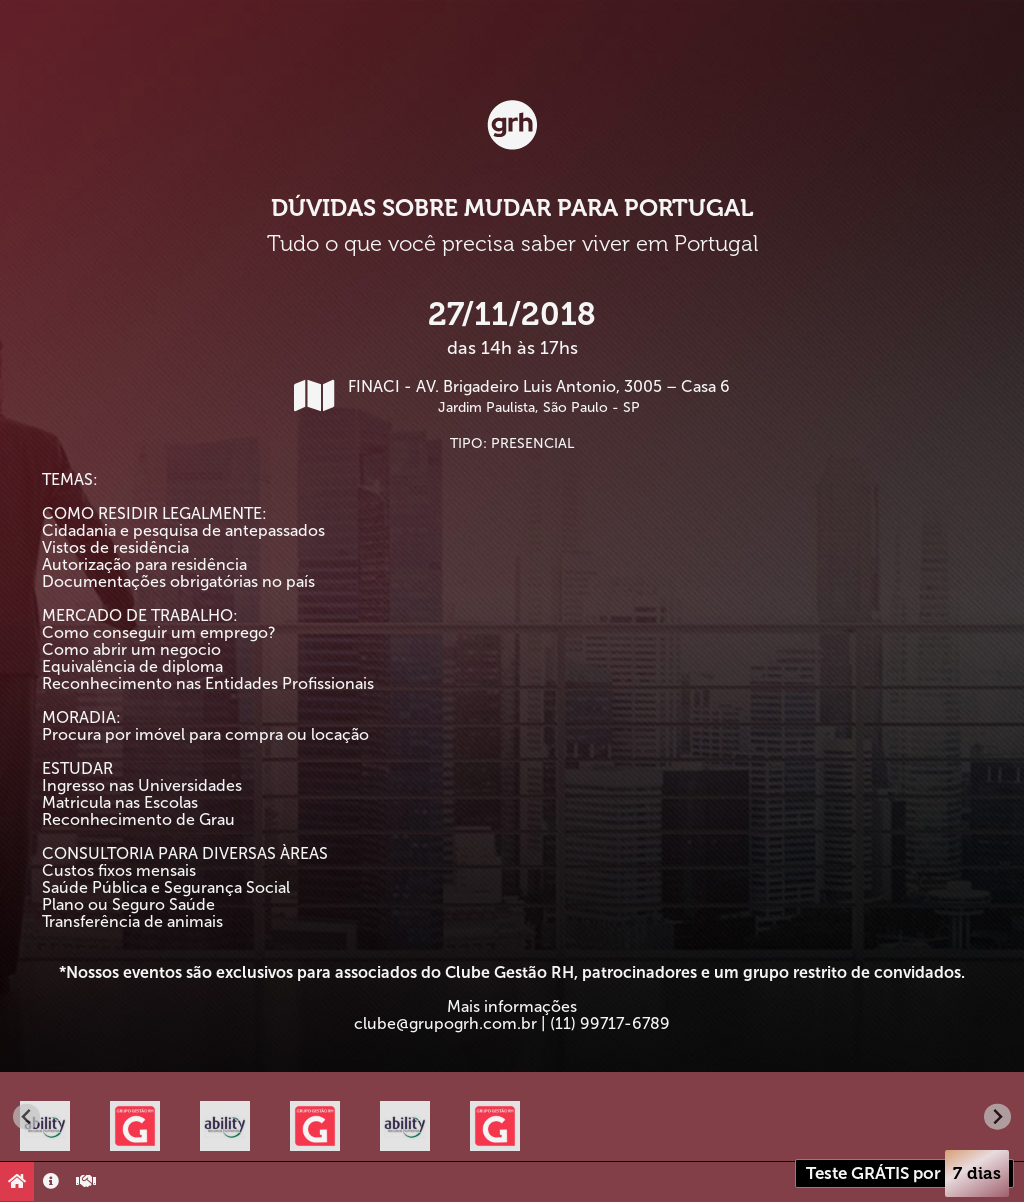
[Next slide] (997, 1116)
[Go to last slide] (26, 1116)
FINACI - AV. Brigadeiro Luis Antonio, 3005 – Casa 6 (512, 396)
